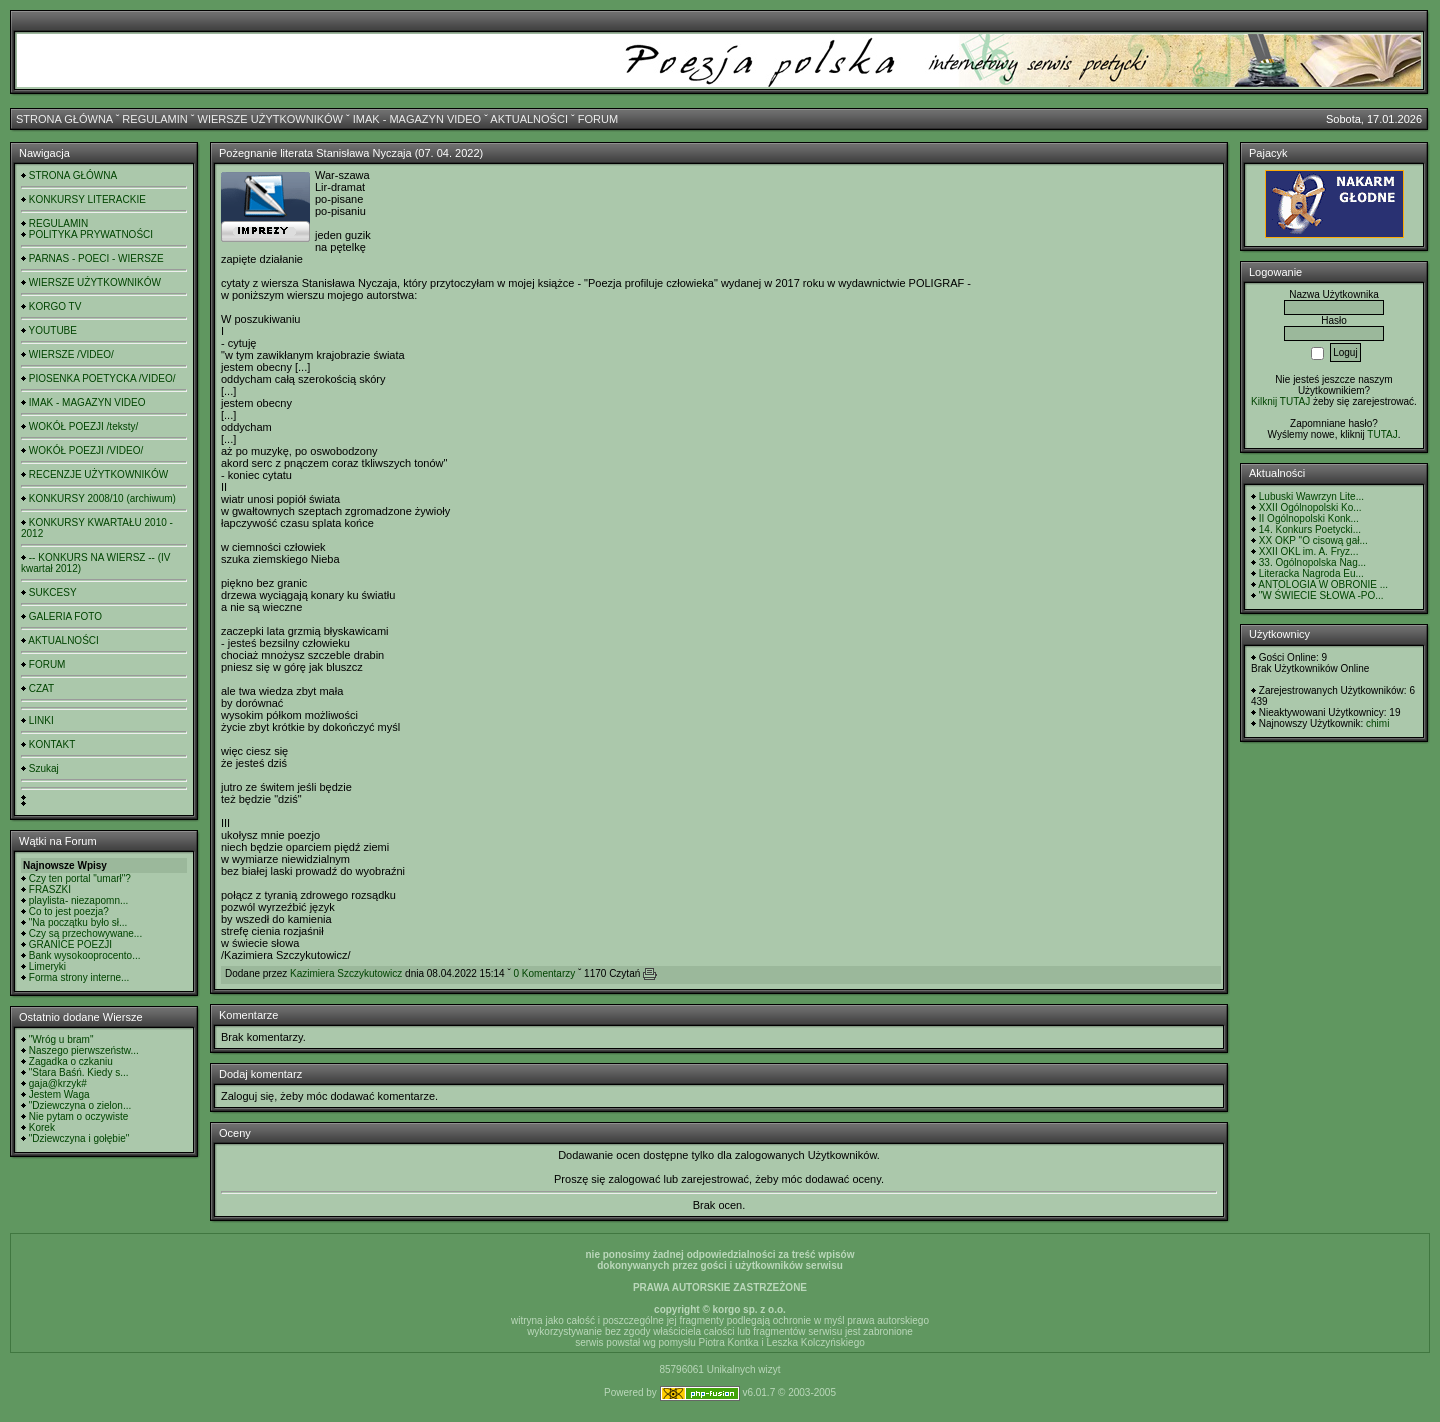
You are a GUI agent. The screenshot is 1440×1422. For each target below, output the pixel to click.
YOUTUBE (53, 330)
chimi (1377, 723)
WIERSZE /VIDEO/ (71, 354)
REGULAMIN (154, 119)
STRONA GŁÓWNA (64, 119)
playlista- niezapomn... (79, 900)
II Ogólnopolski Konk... (1309, 518)
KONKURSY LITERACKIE (87, 199)
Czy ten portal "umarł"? (80, 878)
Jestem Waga (59, 1094)
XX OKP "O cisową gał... (1313, 540)
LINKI (41, 720)
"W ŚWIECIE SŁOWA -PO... (1321, 595)
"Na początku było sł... (78, 922)
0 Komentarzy (545, 973)
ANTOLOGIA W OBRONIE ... (1323, 584)
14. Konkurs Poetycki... (1310, 529)
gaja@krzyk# (58, 1083)
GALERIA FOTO (65, 616)
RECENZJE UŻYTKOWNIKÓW (98, 474)
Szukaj (44, 768)
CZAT (41, 688)
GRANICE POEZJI (70, 944)
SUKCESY (53, 592)
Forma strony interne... (79, 977)
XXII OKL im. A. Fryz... (1309, 551)
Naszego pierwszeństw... (84, 1050)
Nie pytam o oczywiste (78, 1116)
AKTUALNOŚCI (529, 119)
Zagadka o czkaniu (71, 1061)
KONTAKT (52, 744)
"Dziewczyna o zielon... (80, 1105)
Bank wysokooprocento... (85, 955)
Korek (42, 1127)
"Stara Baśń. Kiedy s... (79, 1072)
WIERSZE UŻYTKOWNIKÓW (270, 119)
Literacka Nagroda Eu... (1311, 573)
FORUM (598, 119)
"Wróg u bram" (61, 1039)
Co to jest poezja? (69, 911)
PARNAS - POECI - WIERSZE (96, 258)
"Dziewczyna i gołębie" (79, 1138)
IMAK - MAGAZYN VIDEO (417, 119)
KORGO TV (55, 306)
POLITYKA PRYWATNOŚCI (91, 234)
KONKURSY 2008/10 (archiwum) (102, 498)
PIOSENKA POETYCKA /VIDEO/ (102, 378)
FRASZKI (50, 889)
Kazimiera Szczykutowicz (346, 973)
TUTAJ (1382, 434)
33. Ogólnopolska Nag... (1312, 562)
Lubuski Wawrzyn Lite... (1311, 496)
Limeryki (47, 966)
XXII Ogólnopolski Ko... (1310, 507)
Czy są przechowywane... (85, 933)
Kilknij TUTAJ (1280, 401)
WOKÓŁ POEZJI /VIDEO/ (86, 450)
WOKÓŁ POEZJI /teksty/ (83, 426)
